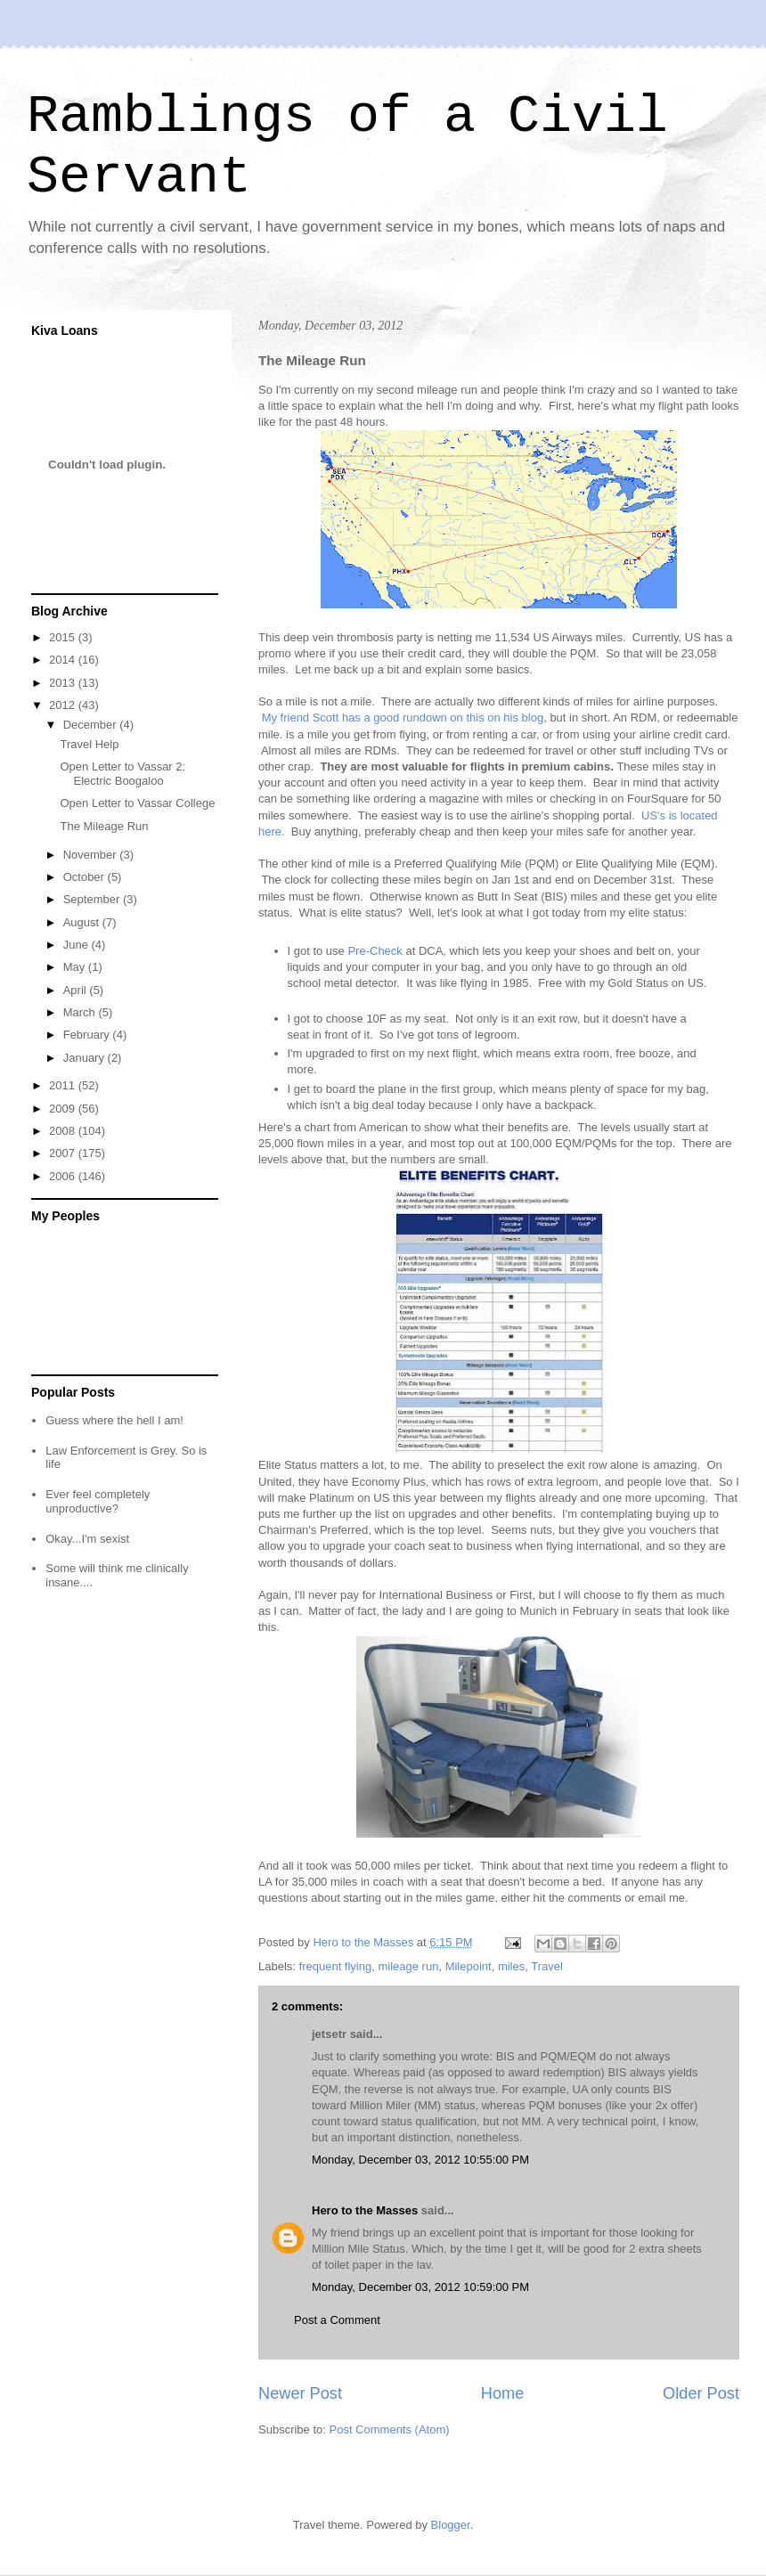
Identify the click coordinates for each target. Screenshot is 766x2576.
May (75, 967)
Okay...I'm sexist (87, 1538)
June (77, 944)
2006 (63, 1176)
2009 (63, 1108)
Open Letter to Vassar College (137, 803)
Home (503, 2393)
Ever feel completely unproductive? (97, 1501)
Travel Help (89, 744)
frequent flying (335, 1966)
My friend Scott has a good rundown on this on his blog (403, 717)
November (91, 854)
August (82, 922)
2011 (63, 1085)
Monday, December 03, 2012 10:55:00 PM (420, 2159)
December (91, 724)
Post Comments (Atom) (390, 2429)
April (76, 990)
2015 (63, 637)
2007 (63, 1153)
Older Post (701, 2393)
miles (511, 1966)
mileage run (408, 1966)
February (88, 1034)
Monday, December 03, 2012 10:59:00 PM (420, 2287)
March (81, 1012)
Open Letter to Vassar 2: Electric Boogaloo (122, 773)
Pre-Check (374, 951)
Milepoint (468, 1966)
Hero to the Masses (365, 2210)
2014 (63, 659)
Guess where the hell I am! (114, 1420)
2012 (63, 705)
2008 (63, 1130)
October (85, 877)
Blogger (450, 2524)
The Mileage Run (104, 826)
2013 (63, 682)
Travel (547, 1966)
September (93, 899)
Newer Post (300, 2393)
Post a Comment (337, 2320)
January (85, 1057)
